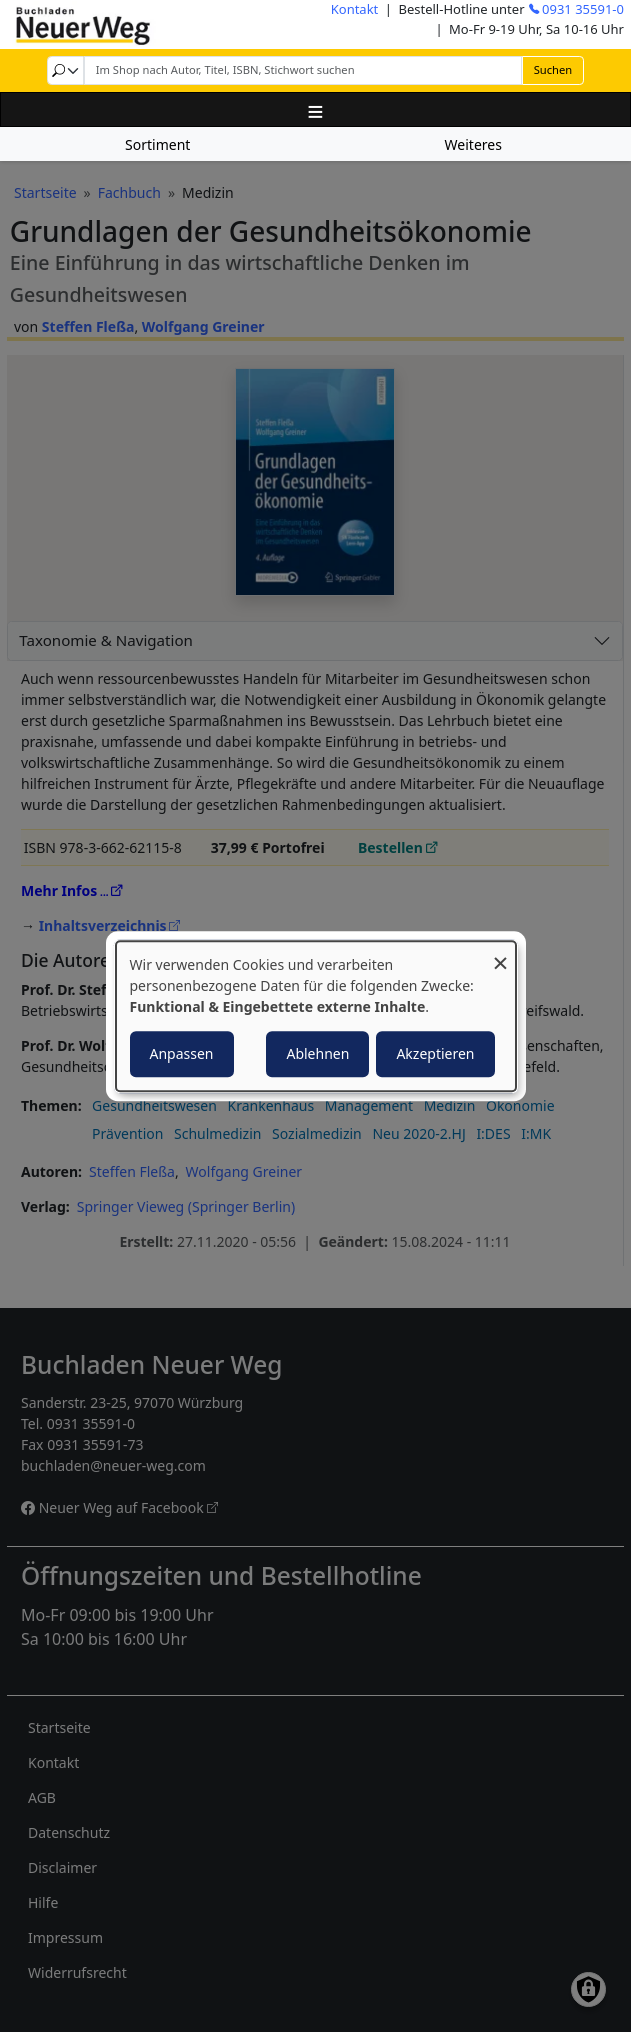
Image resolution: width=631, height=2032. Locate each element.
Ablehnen (317, 1053)
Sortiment (157, 144)
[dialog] (316, 1016)
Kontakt (355, 9)
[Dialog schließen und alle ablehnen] (501, 953)
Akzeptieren (435, 1053)
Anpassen (182, 1053)
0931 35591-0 (583, 9)
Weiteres (473, 144)
